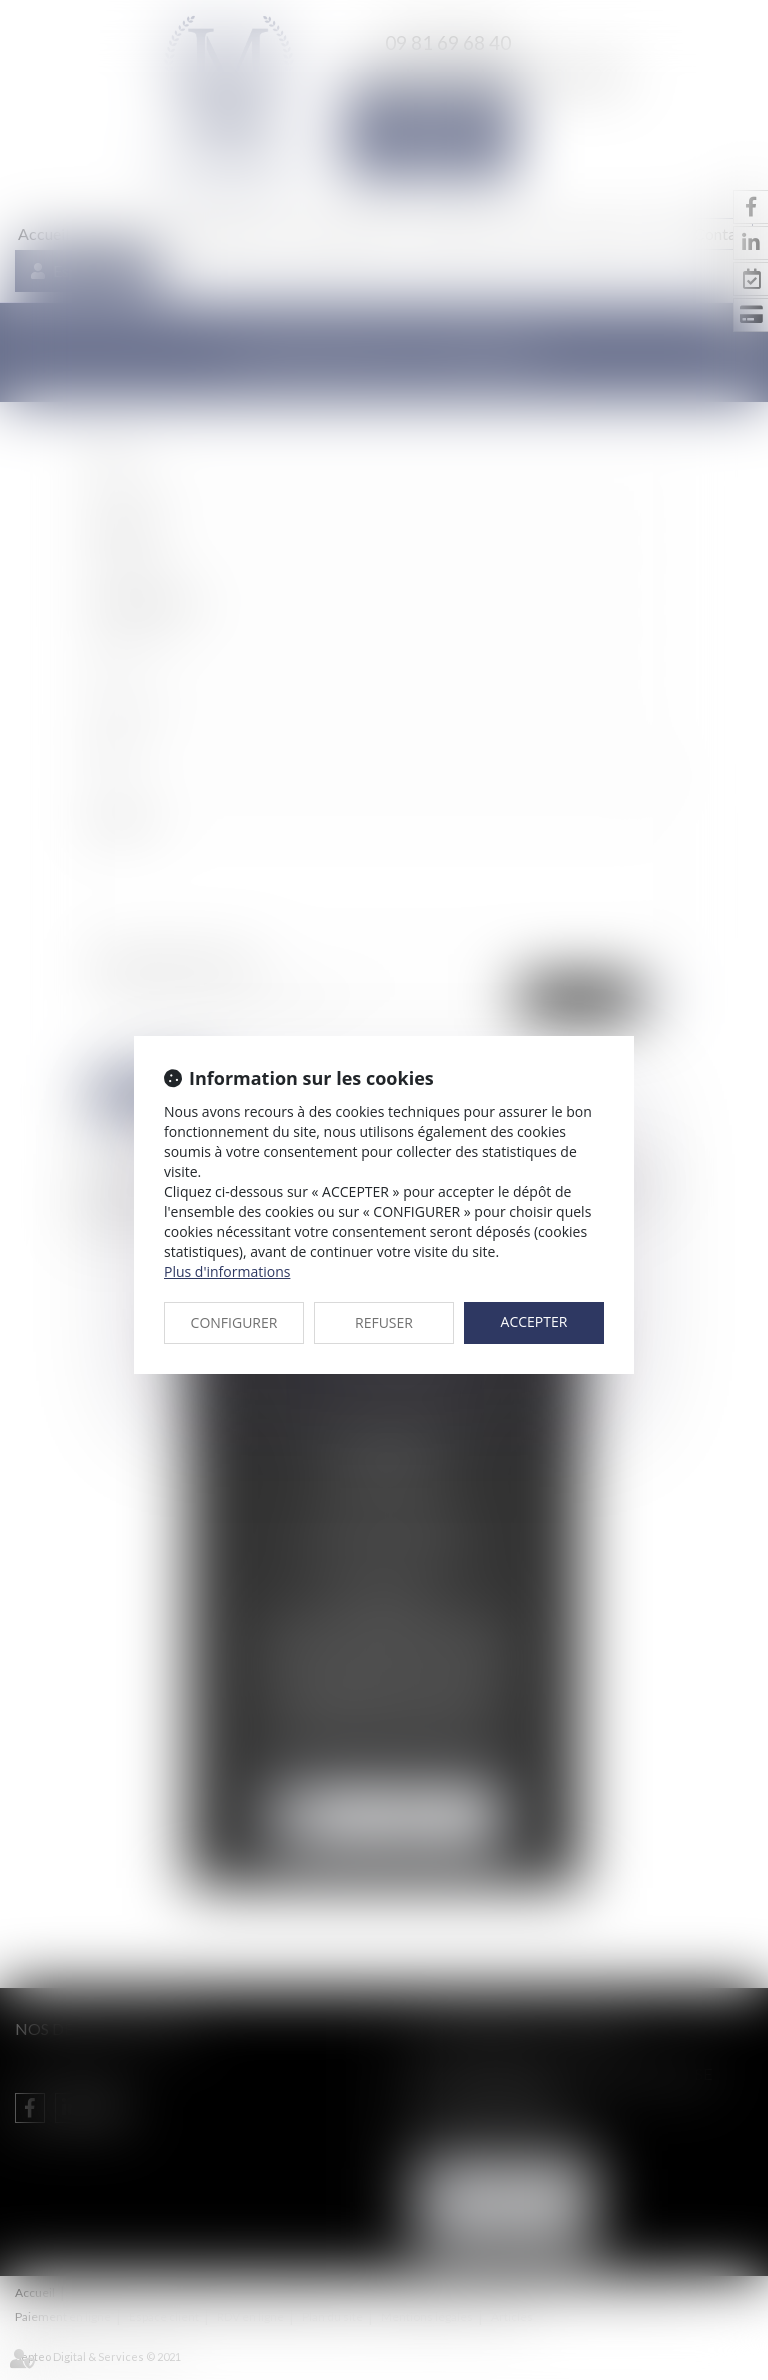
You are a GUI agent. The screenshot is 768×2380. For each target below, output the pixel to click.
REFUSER (384, 1322)
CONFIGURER (234, 1322)
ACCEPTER (534, 1321)
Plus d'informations (227, 1271)
